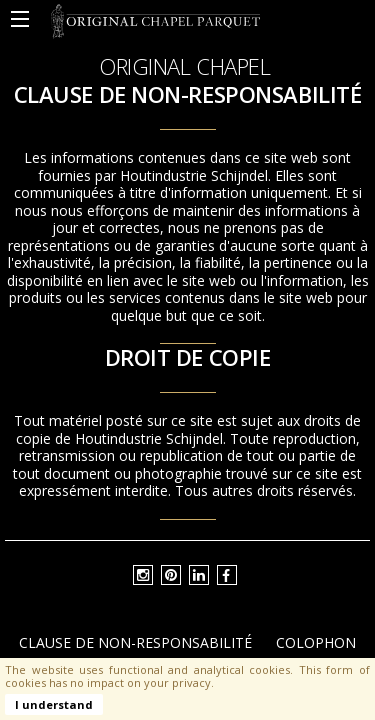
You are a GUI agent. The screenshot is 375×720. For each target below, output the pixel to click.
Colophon (316, 642)
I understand (54, 704)
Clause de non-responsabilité (135, 642)
